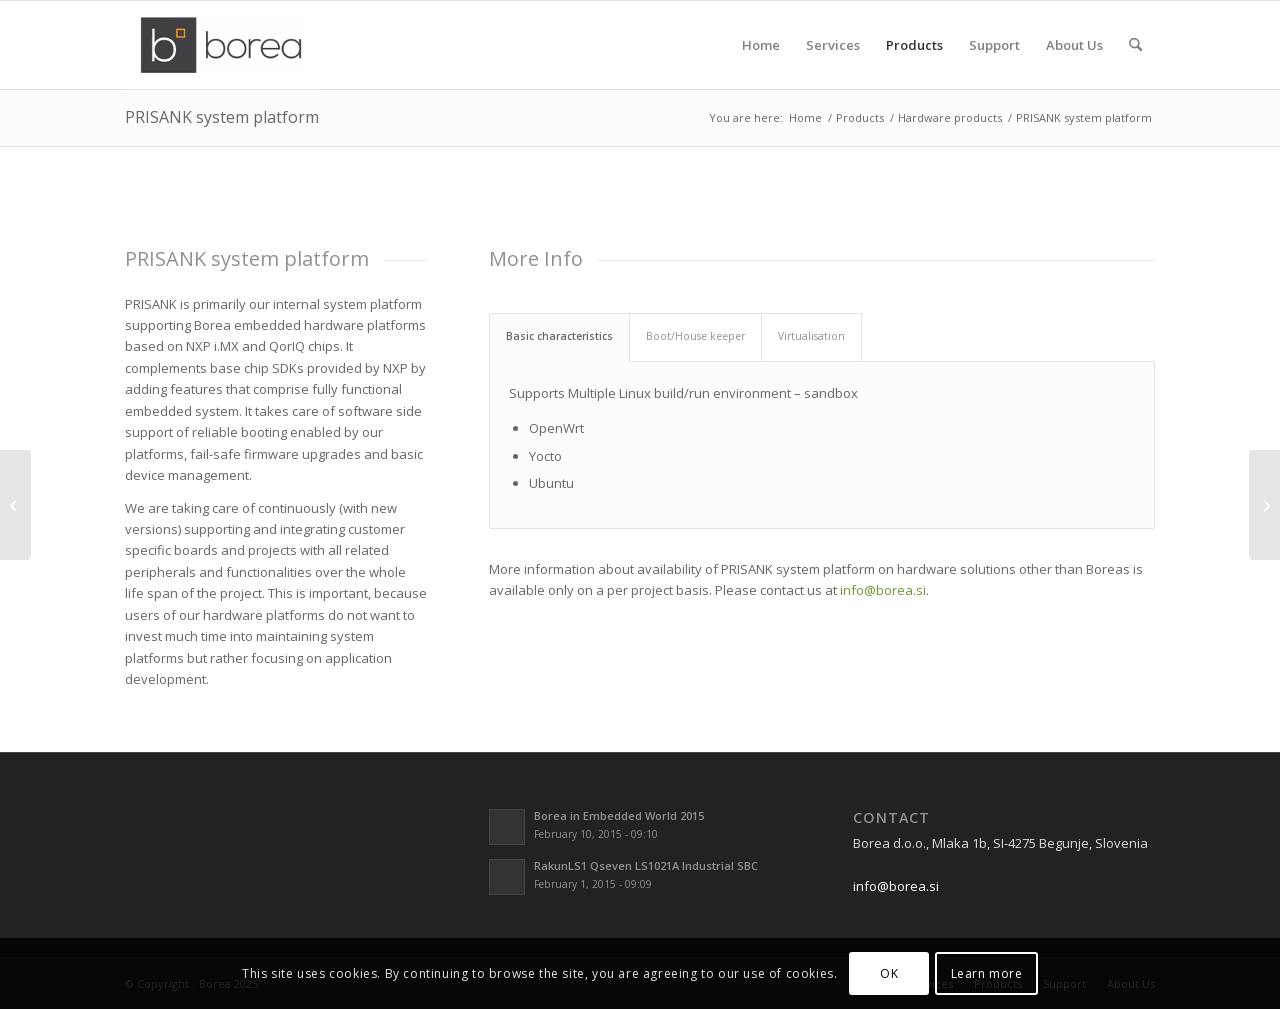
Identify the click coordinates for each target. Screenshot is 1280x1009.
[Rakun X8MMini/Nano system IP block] (15, 505)
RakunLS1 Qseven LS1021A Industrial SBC (646, 865)
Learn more (987, 973)
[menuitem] (761, 45)
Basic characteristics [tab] (559, 336)
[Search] (1135, 45)
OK (889, 973)
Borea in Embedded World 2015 (619, 815)
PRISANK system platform (222, 117)
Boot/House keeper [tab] (695, 336)
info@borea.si (883, 590)
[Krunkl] (1264, 505)
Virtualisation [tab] (811, 336)
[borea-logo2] (221, 45)
